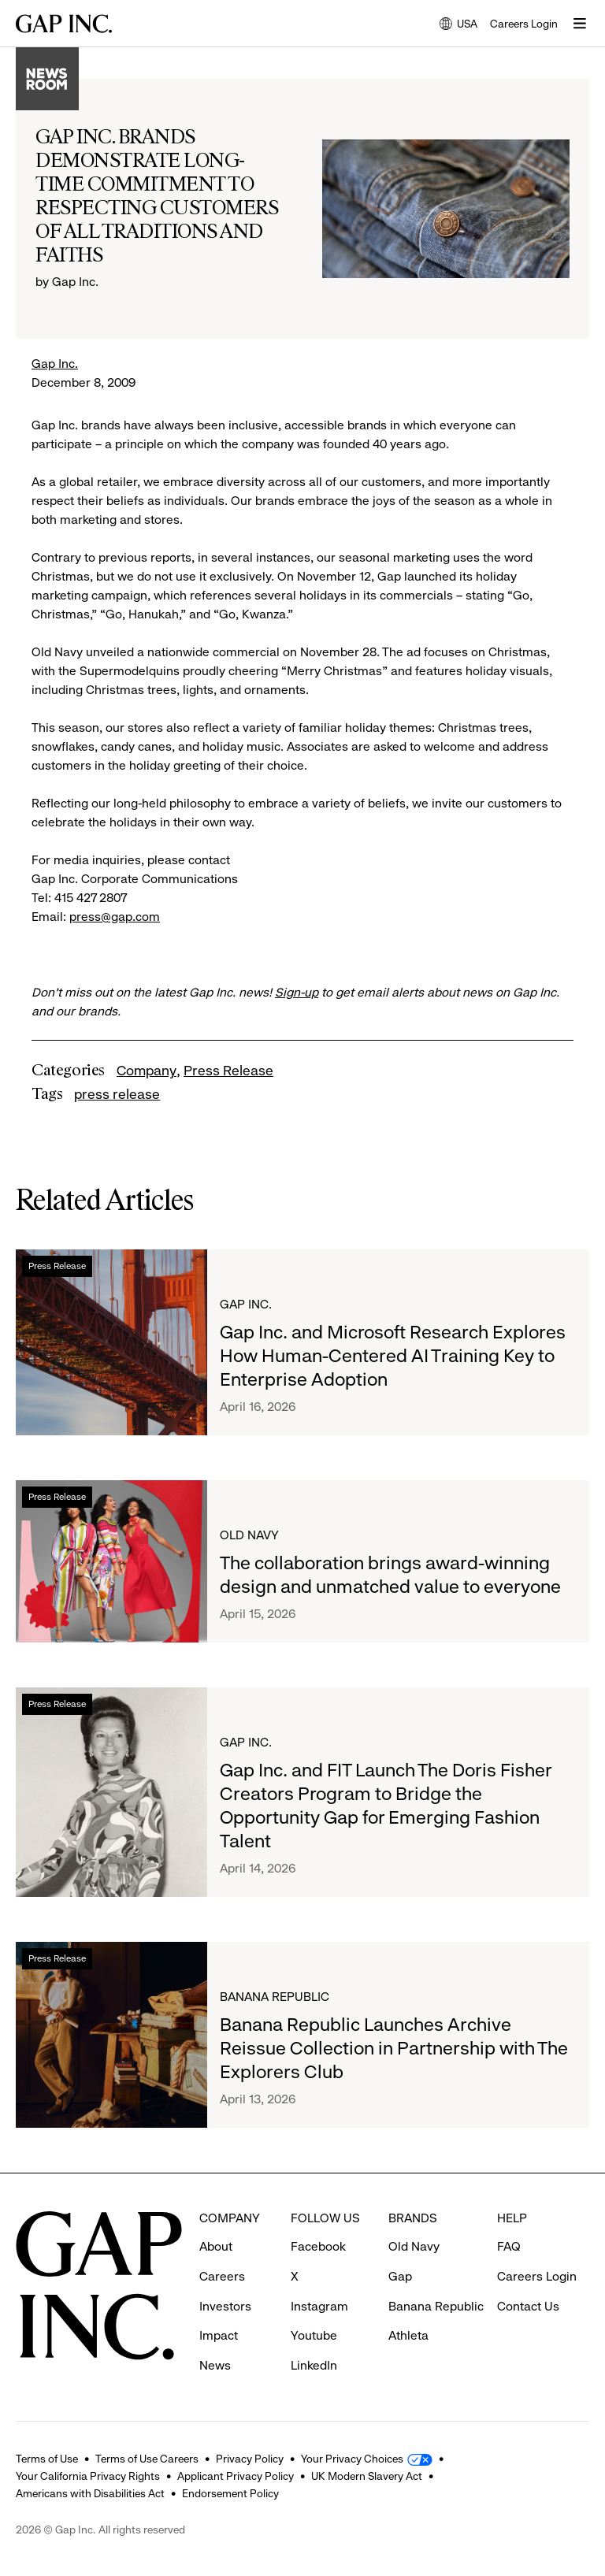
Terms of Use (47, 2458)
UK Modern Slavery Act (366, 2476)
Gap (400, 2276)
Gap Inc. (55, 363)
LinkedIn (314, 2365)
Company (146, 1070)
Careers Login (524, 23)
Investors (225, 2306)
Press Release (228, 1070)
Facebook (318, 2246)
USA (458, 24)
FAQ (509, 2246)
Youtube (314, 2335)
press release (117, 1094)
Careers (222, 2276)
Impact (218, 2335)
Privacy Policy (250, 2458)
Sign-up (296, 992)
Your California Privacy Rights (88, 2476)
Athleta (408, 2335)
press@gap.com (114, 916)
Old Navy (249, 1534)
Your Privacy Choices (352, 2458)
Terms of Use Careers (147, 2458)
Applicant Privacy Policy (235, 2476)
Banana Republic (274, 1996)
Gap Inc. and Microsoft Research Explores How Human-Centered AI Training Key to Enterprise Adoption (393, 1355)
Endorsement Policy (230, 2493)
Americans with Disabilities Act (90, 2493)
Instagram (319, 2306)
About (215, 2246)
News (215, 2365)
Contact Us (528, 2306)
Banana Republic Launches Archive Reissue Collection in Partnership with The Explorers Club (394, 2048)
